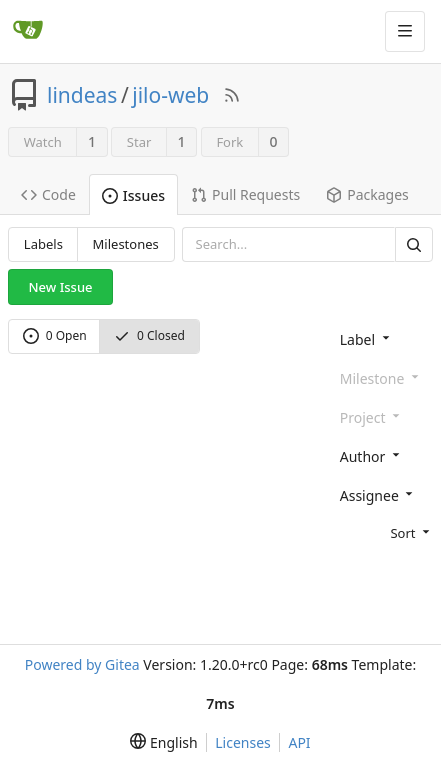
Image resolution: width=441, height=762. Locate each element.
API (299, 742)
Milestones (126, 244)
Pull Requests (245, 194)
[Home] (28, 31)
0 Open (55, 335)
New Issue (61, 287)
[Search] (414, 244)
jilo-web (170, 95)
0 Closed (149, 335)
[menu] (382, 532)
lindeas (82, 95)
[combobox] (382, 338)
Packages (367, 194)
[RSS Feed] (232, 95)
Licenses (243, 742)
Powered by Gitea (82, 664)
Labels (43, 244)
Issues (133, 195)
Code (48, 194)
